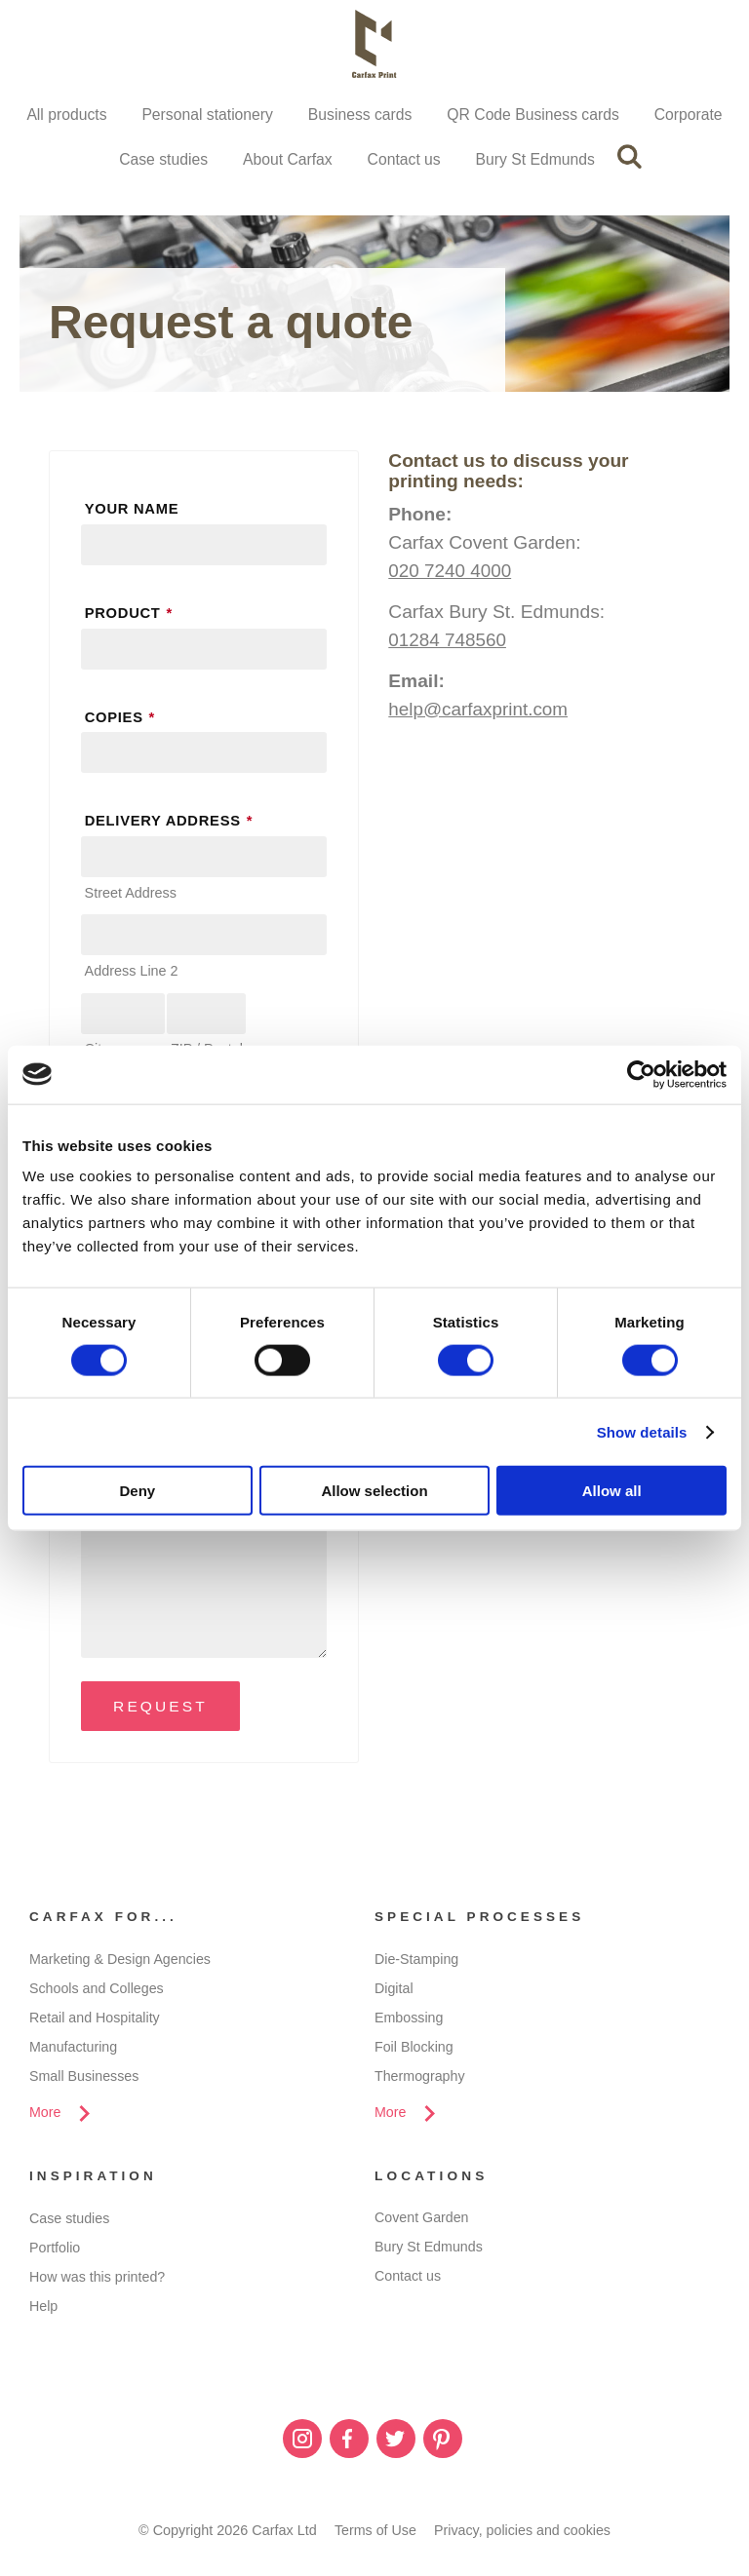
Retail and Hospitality (95, 2020)
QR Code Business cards (536, 114)
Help (44, 2310)
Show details (642, 1431)
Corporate (694, 114)
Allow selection (374, 1490)
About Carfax (286, 160)
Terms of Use (374, 2535)
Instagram (302, 2443)
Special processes (480, 1920)
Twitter (395, 2443)
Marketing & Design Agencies (121, 1962)
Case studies (160, 160)
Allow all (612, 1490)
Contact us (404, 160)
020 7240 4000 (450, 572)
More (45, 2116)
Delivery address (171, 822)
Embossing (409, 2020)
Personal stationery (204, 114)
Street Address (131, 895)
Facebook (349, 2443)
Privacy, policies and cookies (523, 2535)
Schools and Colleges (97, 1991)
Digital (394, 1991)
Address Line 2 (131, 972)
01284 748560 (448, 642)
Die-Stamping (416, 1962)
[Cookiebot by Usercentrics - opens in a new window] (641, 1074)
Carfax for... (104, 1920)
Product (131, 615)
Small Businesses (84, 2079)
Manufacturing (73, 2049)
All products (61, 114)
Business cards (360, 114)
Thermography (420, 2079)
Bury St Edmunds (538, 160)
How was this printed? (98, 2280)
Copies (123, 718)
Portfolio (55, 2251)
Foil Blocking (414, 2049)
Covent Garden (422, 2222)
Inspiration (93, 2180)
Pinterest (442, 2443)
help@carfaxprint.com (479, 711)
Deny (137, 1490)
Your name (132, 511)
